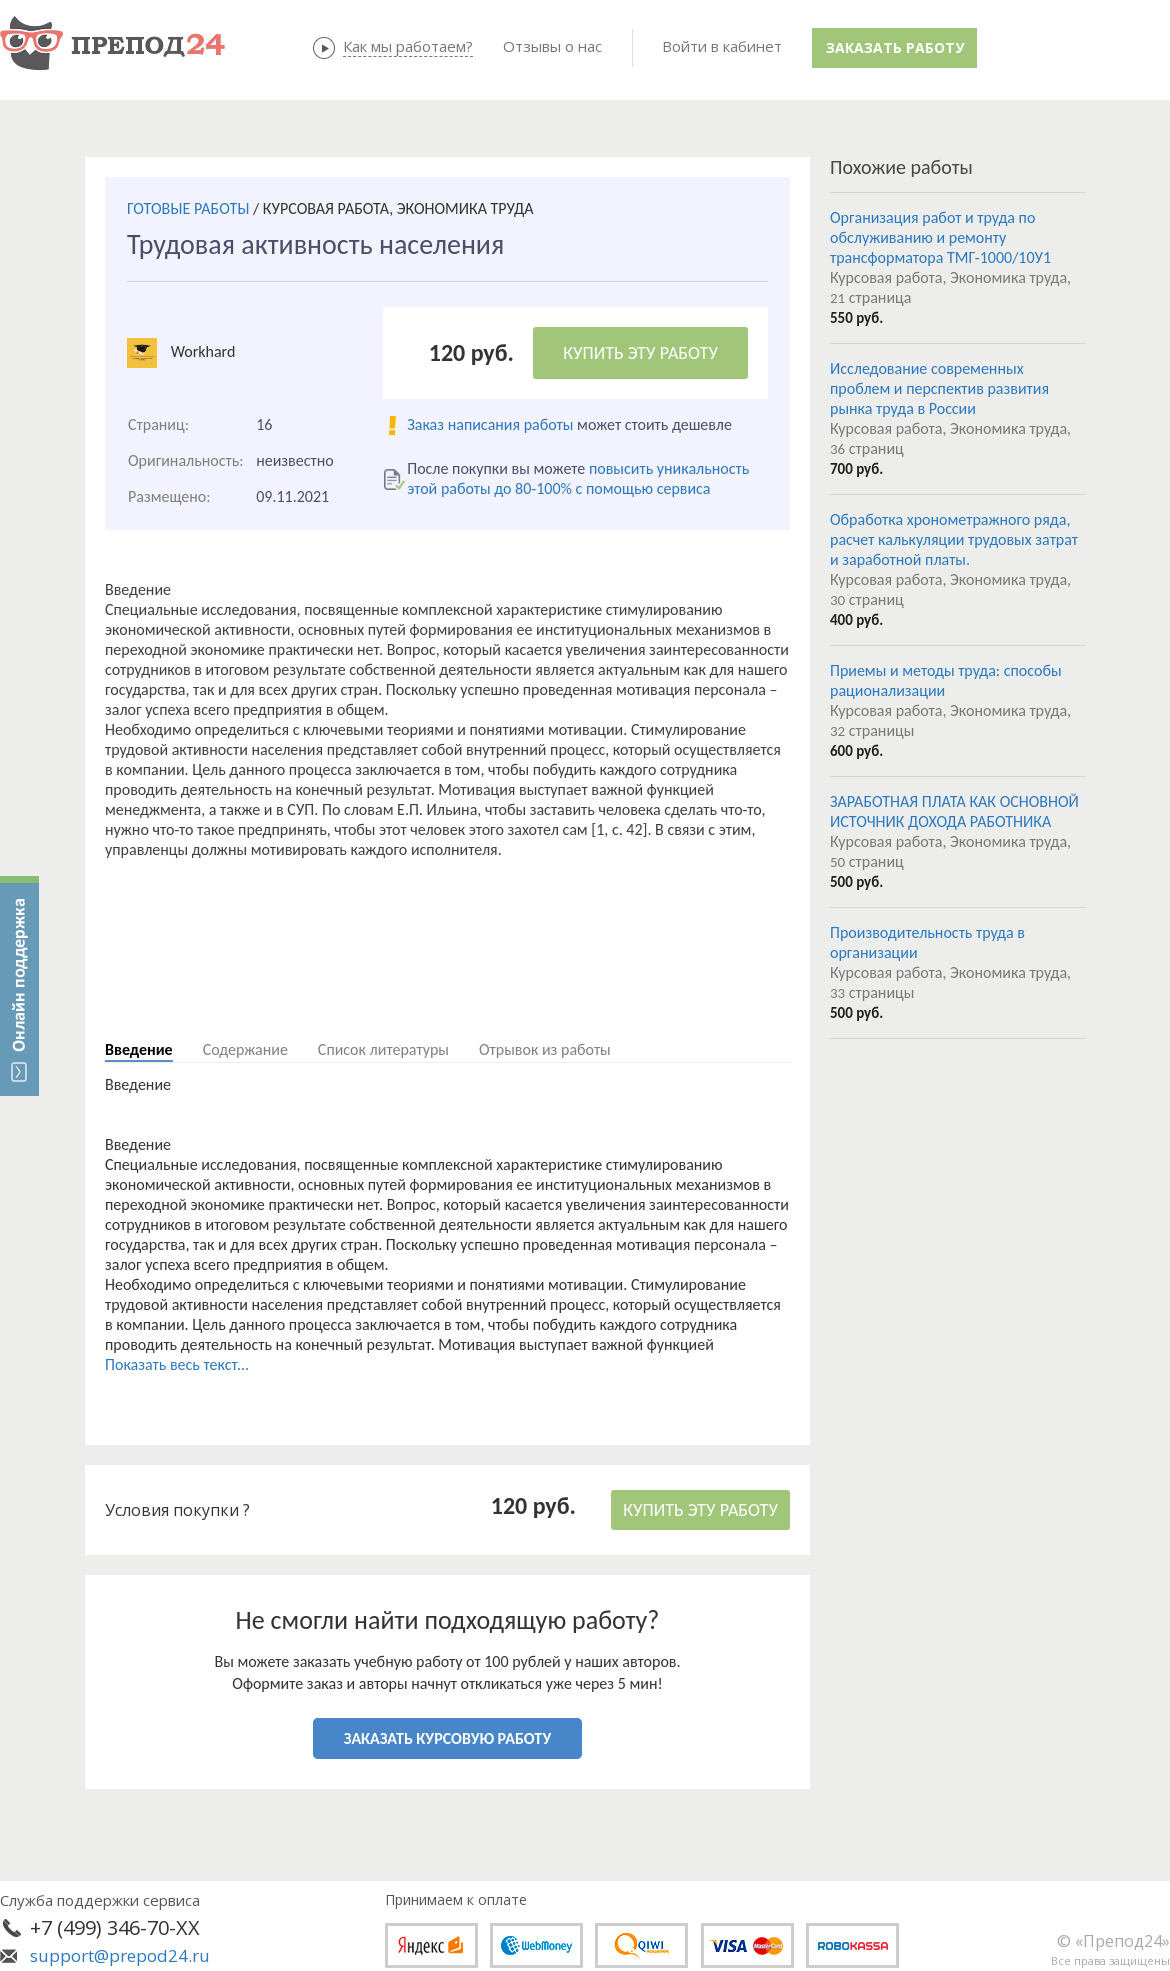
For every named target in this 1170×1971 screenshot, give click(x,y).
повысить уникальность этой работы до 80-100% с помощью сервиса (578, 478)
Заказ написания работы (490, 424)
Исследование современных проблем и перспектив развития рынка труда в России (939, 388)
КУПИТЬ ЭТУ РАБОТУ (640, 353)
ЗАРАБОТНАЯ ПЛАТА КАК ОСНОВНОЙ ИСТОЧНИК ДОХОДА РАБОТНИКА (954, 811)
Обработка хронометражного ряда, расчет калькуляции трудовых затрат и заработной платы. (954, 539)
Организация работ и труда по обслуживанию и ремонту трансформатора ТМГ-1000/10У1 (940, 237)
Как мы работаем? (408, 46)
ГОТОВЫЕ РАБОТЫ (188, 208)
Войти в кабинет (722, 46)
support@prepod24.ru (120, 1955)
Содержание (245, 1049)
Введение (139, 1049)
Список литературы (383, 1049)
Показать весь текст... (177, 1364)
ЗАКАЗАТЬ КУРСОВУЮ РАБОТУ (447, 1738)
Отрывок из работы (545, 1049)
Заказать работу (895, 47)
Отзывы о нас (552, 46)
